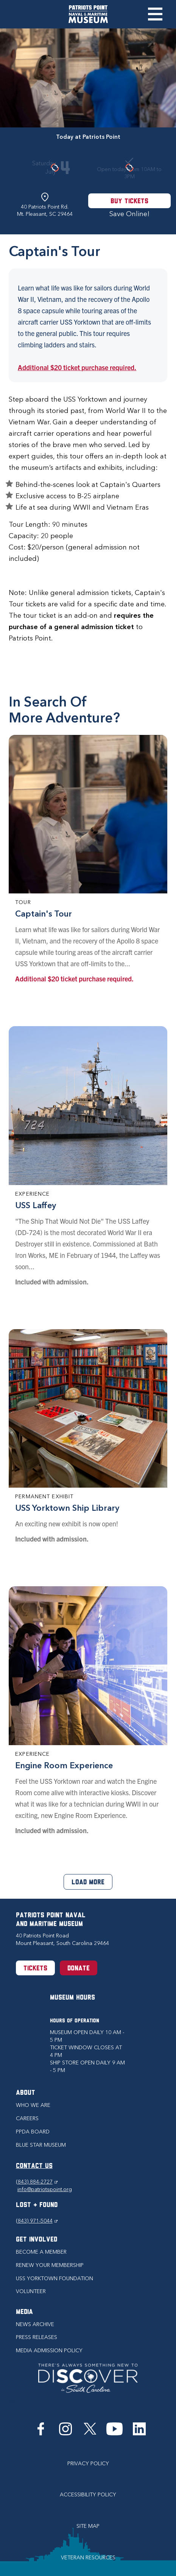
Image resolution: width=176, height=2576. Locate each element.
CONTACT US (34, 2166)
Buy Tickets (129, 201)
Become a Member (41, 2252)
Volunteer (31, 2291)
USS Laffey (35, 1205)
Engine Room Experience (64, 1765)
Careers (27, 2118)
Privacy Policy (88, 2463)
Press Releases (36, 2337)
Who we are (33, 2105)
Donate (78, 1968)
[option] (88, 77)
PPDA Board (33, 2132)
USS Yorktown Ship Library (67, 1508)
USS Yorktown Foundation (54, 2278)
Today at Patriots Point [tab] (88, 136)
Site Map (88, 2526)
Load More (88, 1882)
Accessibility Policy (88, 2494)
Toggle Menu (155, 14)
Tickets (35, 1968)
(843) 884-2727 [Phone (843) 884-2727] (37, 2182)
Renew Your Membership (50, 2265)
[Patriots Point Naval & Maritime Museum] (88, 14)
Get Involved (36, 2239)
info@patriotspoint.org (44, 2189)
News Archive (35, 2324)
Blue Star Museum (41, 2145)
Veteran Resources (88, 2557)
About (25, 2093)
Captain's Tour (43, 914)
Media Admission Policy (49, 2350)
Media (24, 2312)
